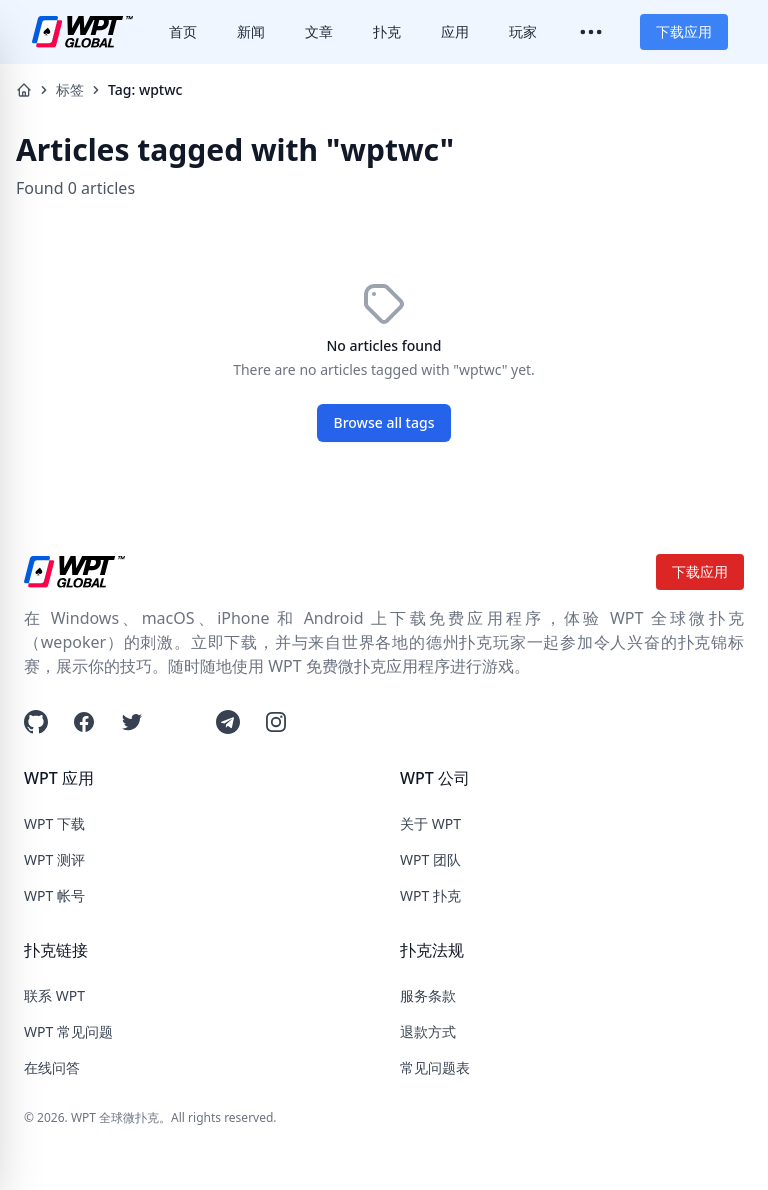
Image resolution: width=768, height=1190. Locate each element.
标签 (70, 89)
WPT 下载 (54, 823)
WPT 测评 (54, 859)
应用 (455, 31)
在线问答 (52, 1067)
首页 (183, 31)
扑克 (387, 31)
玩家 (523, 31)
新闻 (251, 31)
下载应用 (684, 31)
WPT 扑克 (430, 895)
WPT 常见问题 (68, 1031)
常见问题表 (435, 1067)
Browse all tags (384, 422)
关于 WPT (430, 823)
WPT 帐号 (54, 895)
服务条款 (428, 995)
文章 (319, 31)
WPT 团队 (430, 859)
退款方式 (428, 1031)
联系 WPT (54, 995)
